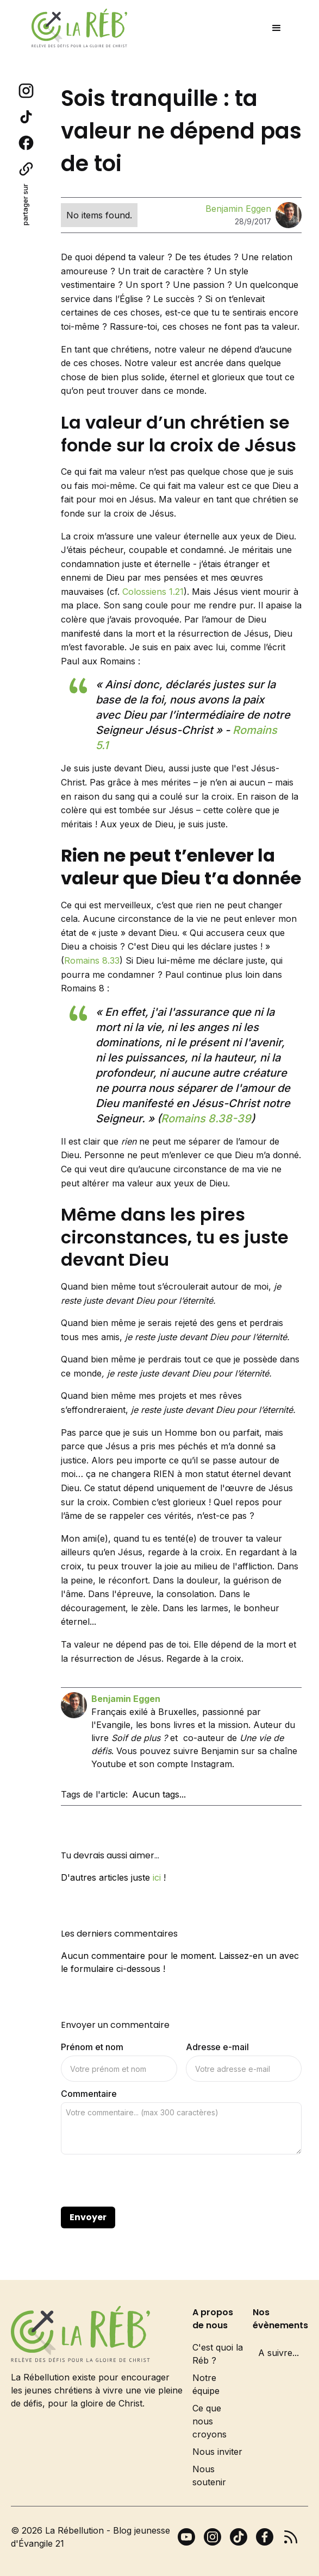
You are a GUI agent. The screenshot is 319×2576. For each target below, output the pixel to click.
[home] (76, 28)
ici (157, 1877)
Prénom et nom (92, 2046)
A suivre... (278, 2352)
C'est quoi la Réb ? (217, 2354)
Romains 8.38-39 (206, 1118)
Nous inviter (217, 2451)
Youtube (108, 1763)
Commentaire (89, 2093)
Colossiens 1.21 (153, 591)
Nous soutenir (209, 2475)
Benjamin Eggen (238, 208)
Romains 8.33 (92, 960)
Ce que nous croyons (209, 2421)
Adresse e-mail (217, 2046)
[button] (276, 28)
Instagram (211, 1763)
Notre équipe (206, 2384)
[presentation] (143, 2181)
